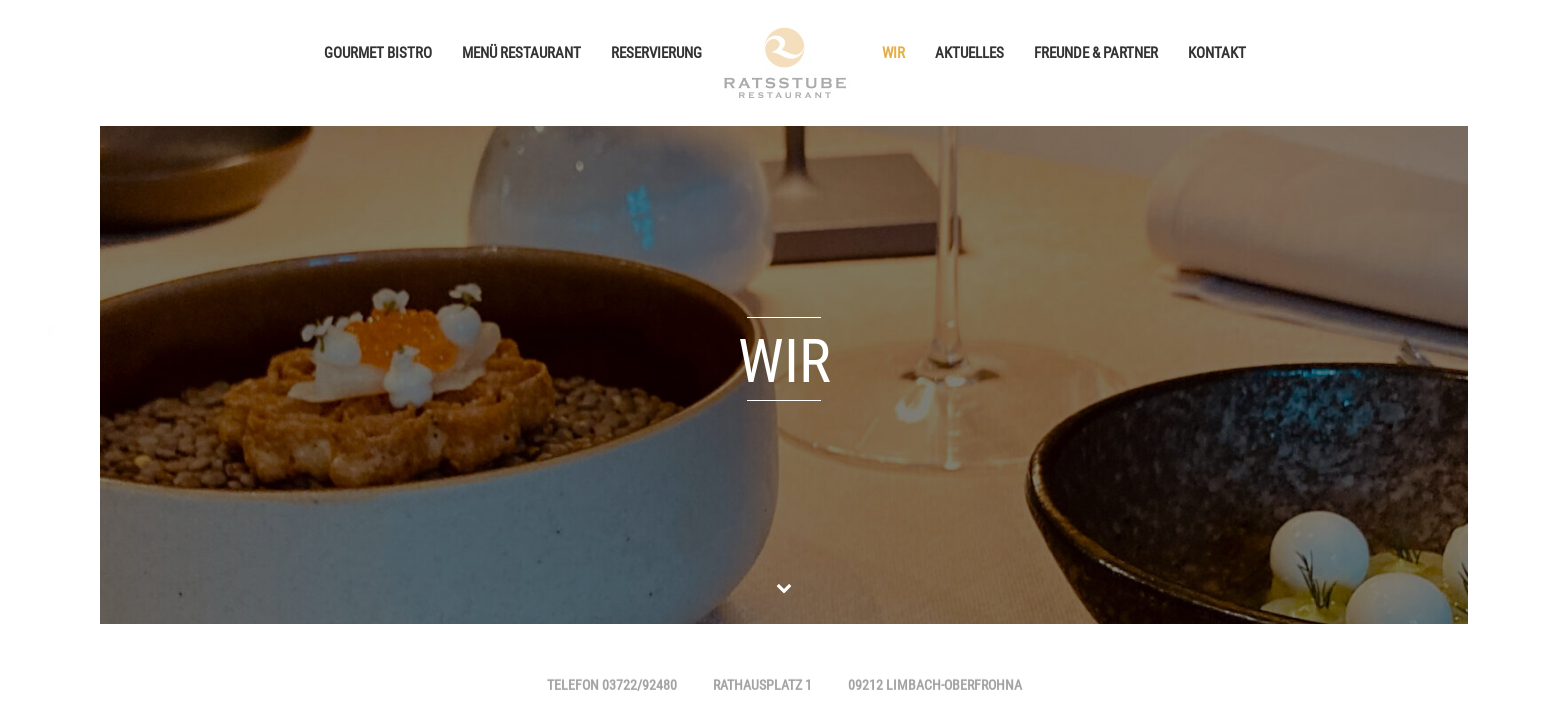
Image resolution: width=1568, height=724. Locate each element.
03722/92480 (639, 687)
